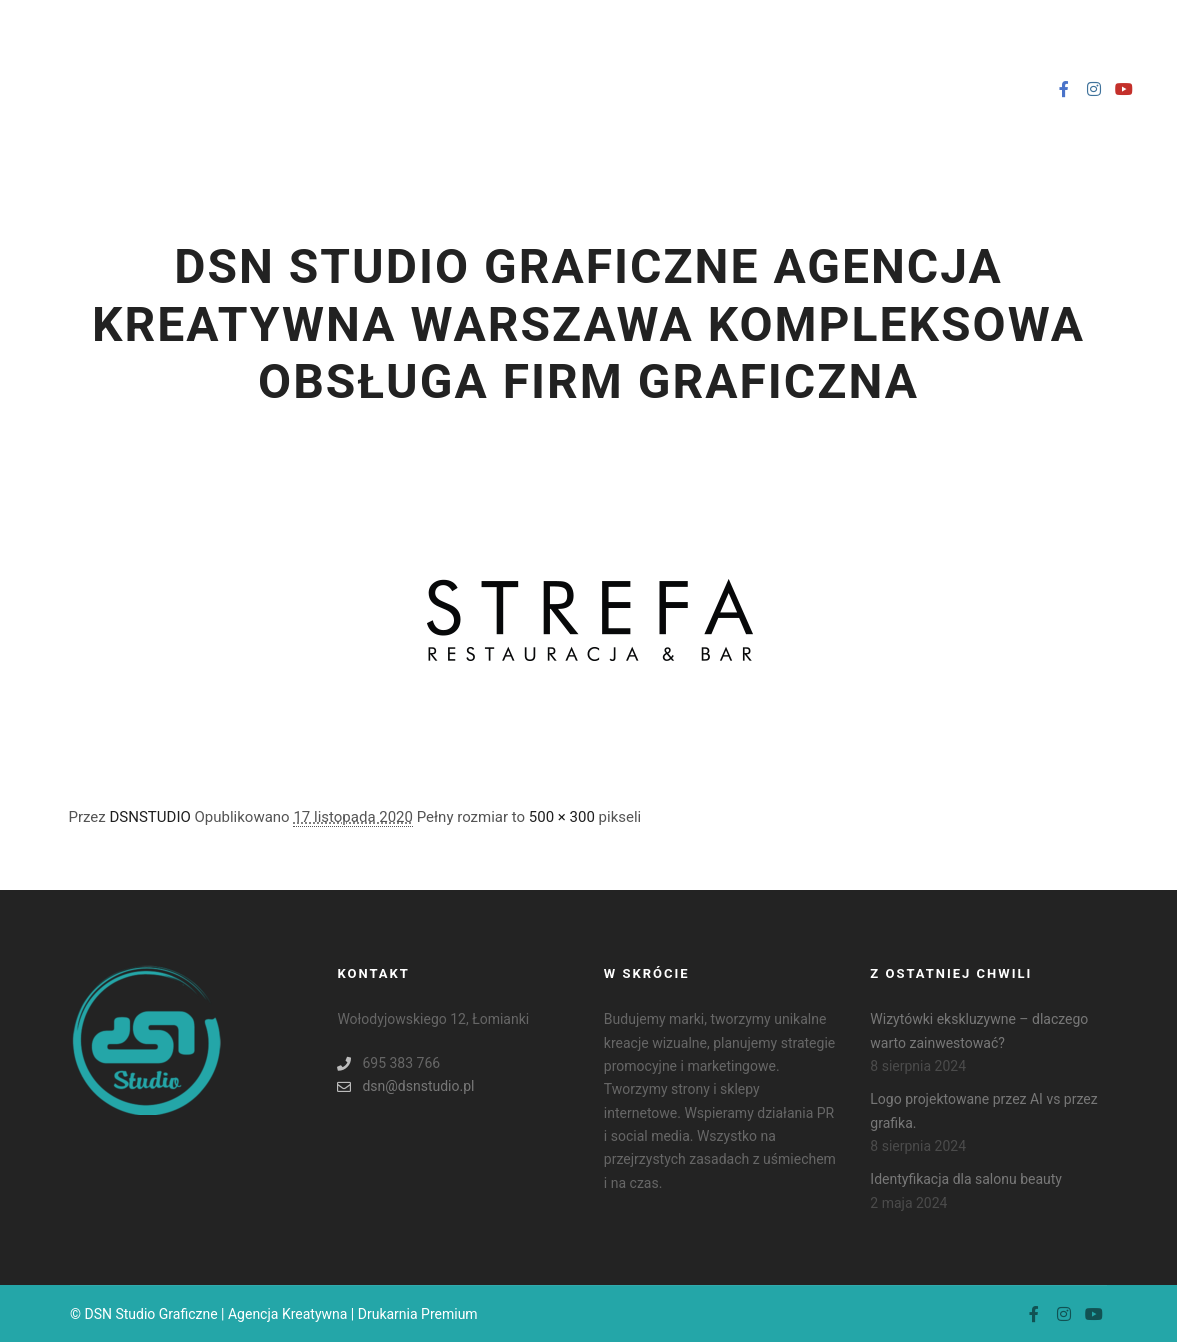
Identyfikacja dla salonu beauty (966, 1179)
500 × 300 (562, 817)
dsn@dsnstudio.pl (405, 1086)
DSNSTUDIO (150, 817)
